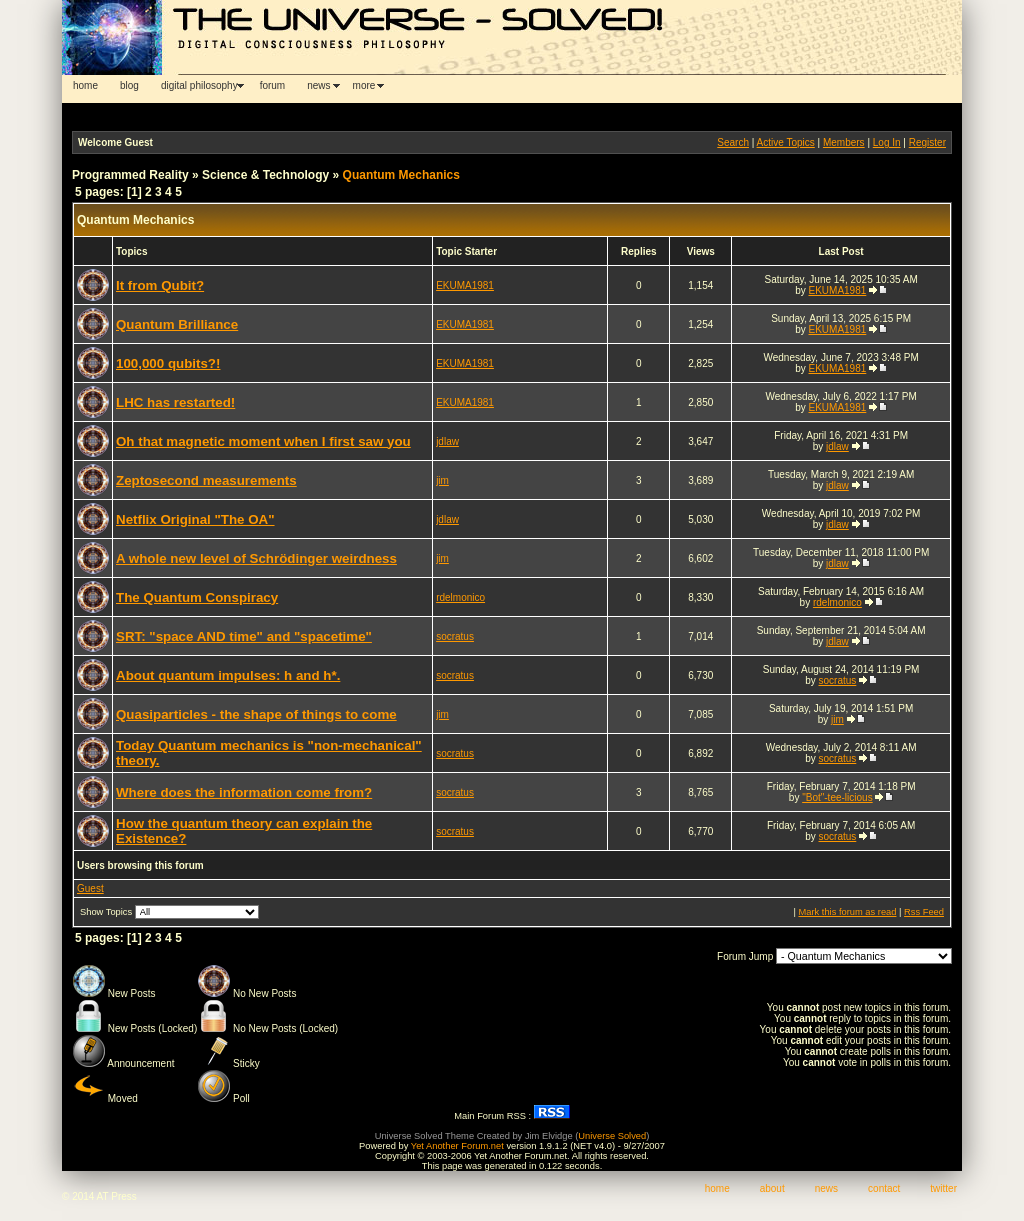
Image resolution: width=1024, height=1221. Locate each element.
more (364, 85)
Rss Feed (924, 912)
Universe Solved (612, 1136)
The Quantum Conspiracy (197, 597)
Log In (887, 142)
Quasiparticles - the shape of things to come (256, 714)
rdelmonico (460, 597)
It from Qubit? (160, 285)
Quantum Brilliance (177, 324)
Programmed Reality (130, 175)
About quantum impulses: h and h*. (228, 675)
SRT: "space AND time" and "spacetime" (244, 636)
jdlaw (447, 441)
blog (129, 85)
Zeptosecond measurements (206, 480)
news (318, 85)
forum (273, 85)
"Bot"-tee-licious (837, 797)
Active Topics (786, 142)
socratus (455, 636)
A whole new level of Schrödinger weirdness (256, 558)
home (85, 85)
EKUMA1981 (465, 285)
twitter (943, 1188)
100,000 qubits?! (168, 363)
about (772, 1188)
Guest (90, 888)
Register (927, 142)
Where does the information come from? (244, 792)
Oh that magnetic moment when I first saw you (263, 441)
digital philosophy (199, 85)
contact (884, 1188)
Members (844, 142)
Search (733, 142)
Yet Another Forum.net (457, 1146)
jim (442, 480)
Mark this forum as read (847, 912)
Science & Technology (265, 175)
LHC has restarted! (175, 402)
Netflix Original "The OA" (195, 519)
